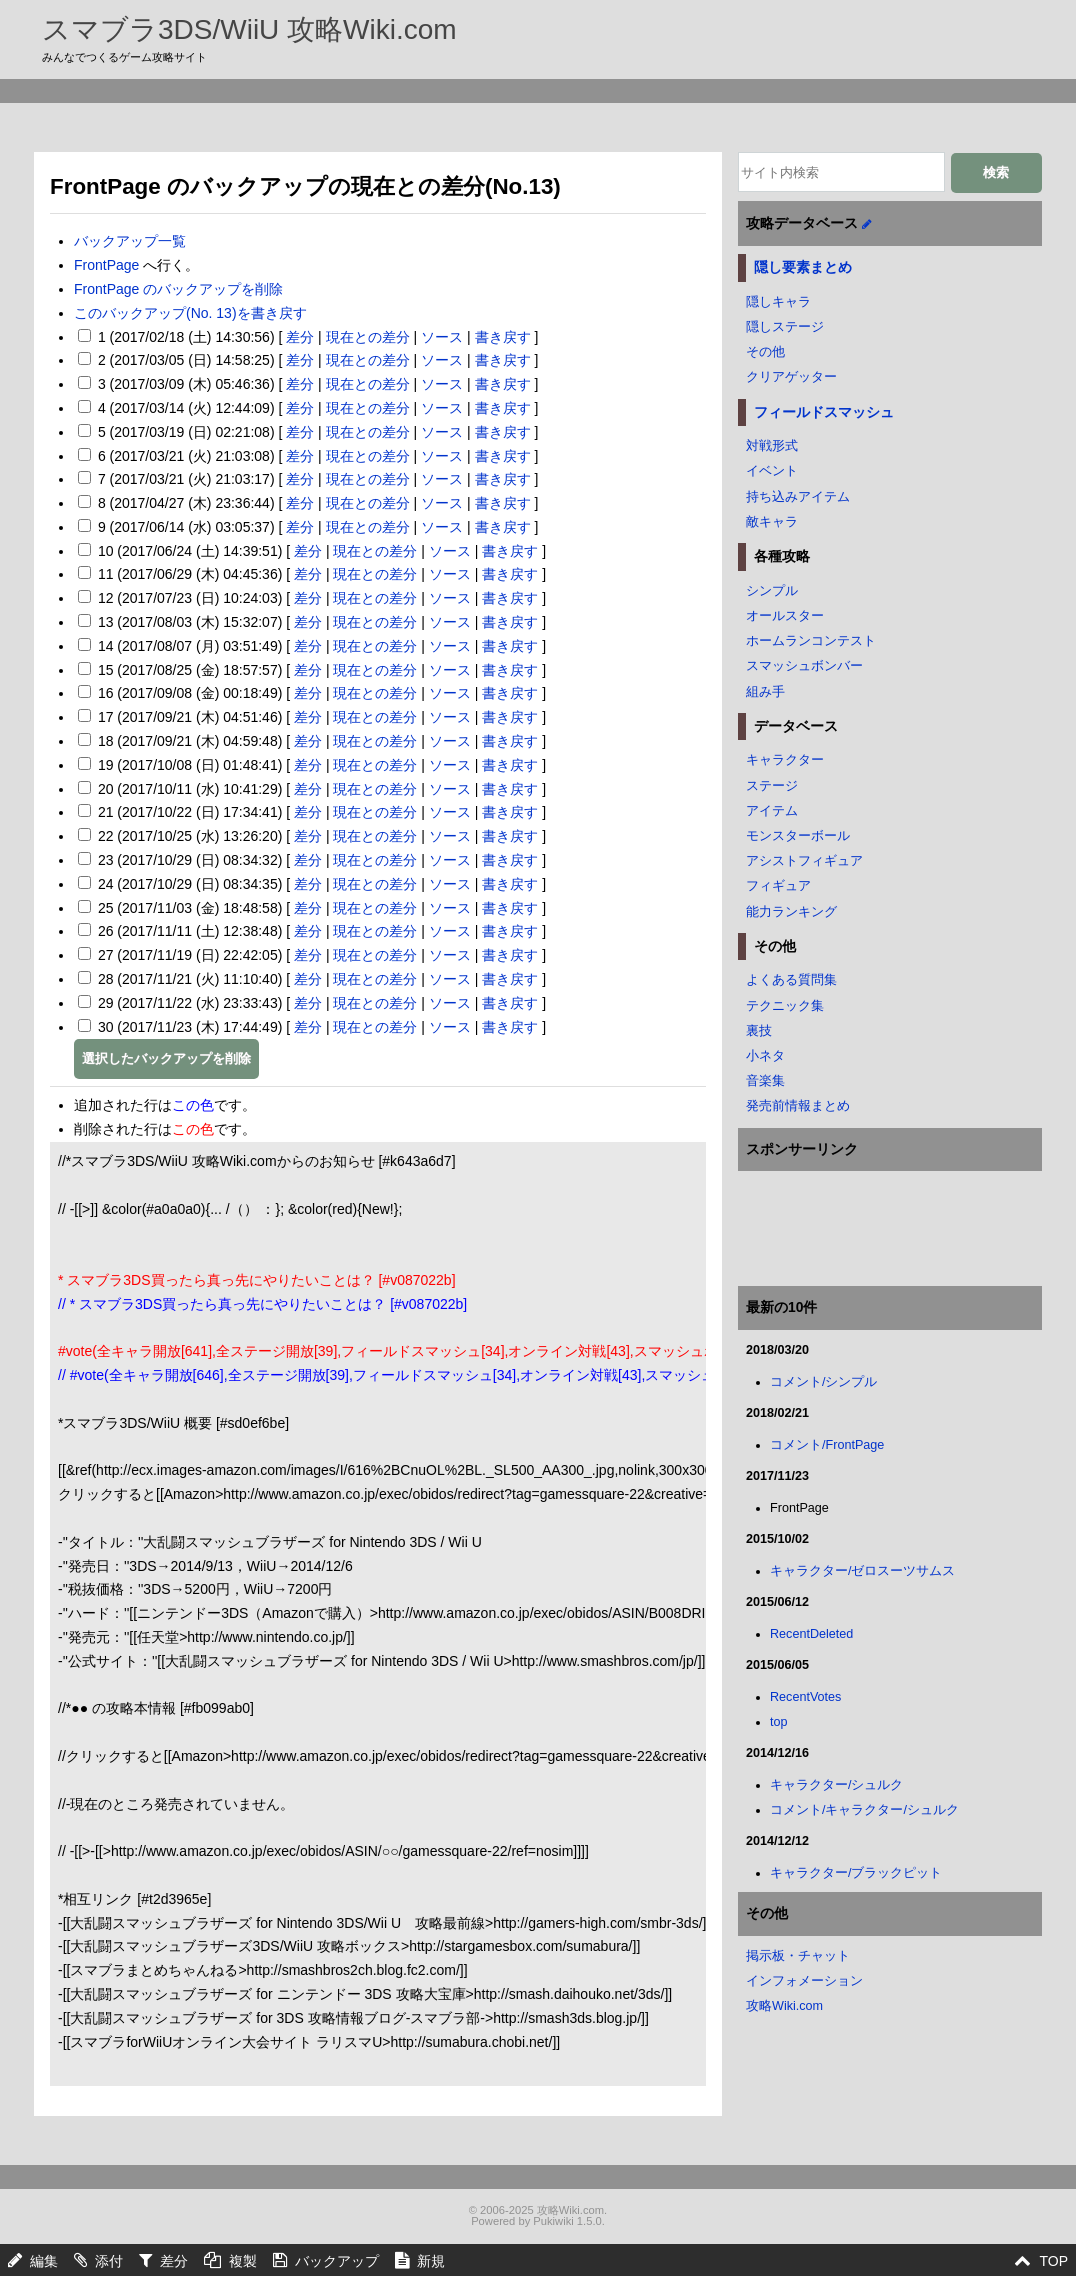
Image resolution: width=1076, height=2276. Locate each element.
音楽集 (765, 1081)
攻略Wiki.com (784, 2006)
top (779, 1722)
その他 (765, 352)
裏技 (759, 1031)
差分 (300, 337)
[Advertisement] (538, 126)
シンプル (772, 591)
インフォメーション (804, 1981)
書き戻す (503, 337)
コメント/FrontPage (827, 1445)
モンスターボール (798, 836)
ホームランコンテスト (811, 641)
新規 (431, 2261)
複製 (243, 2261)
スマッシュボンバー (804, 666)
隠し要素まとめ (803, 267)
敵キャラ (772, 522)
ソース (442, 337)
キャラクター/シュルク (837, 1785)
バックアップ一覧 (130, 241)
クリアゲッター (791, 377)
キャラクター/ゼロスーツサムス (863, 1571)
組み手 (765, 692)
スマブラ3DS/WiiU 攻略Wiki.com (249, 29)
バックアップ (337, 2261)
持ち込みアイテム (798, 497)
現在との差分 (368, 337)
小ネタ (765, 1056)
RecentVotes (805, 1697)
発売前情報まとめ (798, 1106)
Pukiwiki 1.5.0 (567, 2221)
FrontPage (106, 265)
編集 (44, 2261)
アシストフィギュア (804, 861)
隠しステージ (785, 327)
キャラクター (785, 760)
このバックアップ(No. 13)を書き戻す (190, 313)
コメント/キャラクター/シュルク (864, 1810)
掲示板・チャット (798, 1956)
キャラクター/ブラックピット (856, 1873)
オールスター (785, 616)
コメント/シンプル (824, 1382)
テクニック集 (785, 1006)
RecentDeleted (811, 1634)
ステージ (772, 786)
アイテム (772, 811)
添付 (109, 2261)
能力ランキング (791, 912)
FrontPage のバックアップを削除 (178, 289)
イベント (772, 471)
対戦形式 (772, 446)
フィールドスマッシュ (824, 412)
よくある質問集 (791, 980)
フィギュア (778, 886)
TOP (1053, 2261)
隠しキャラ (778, 302)
